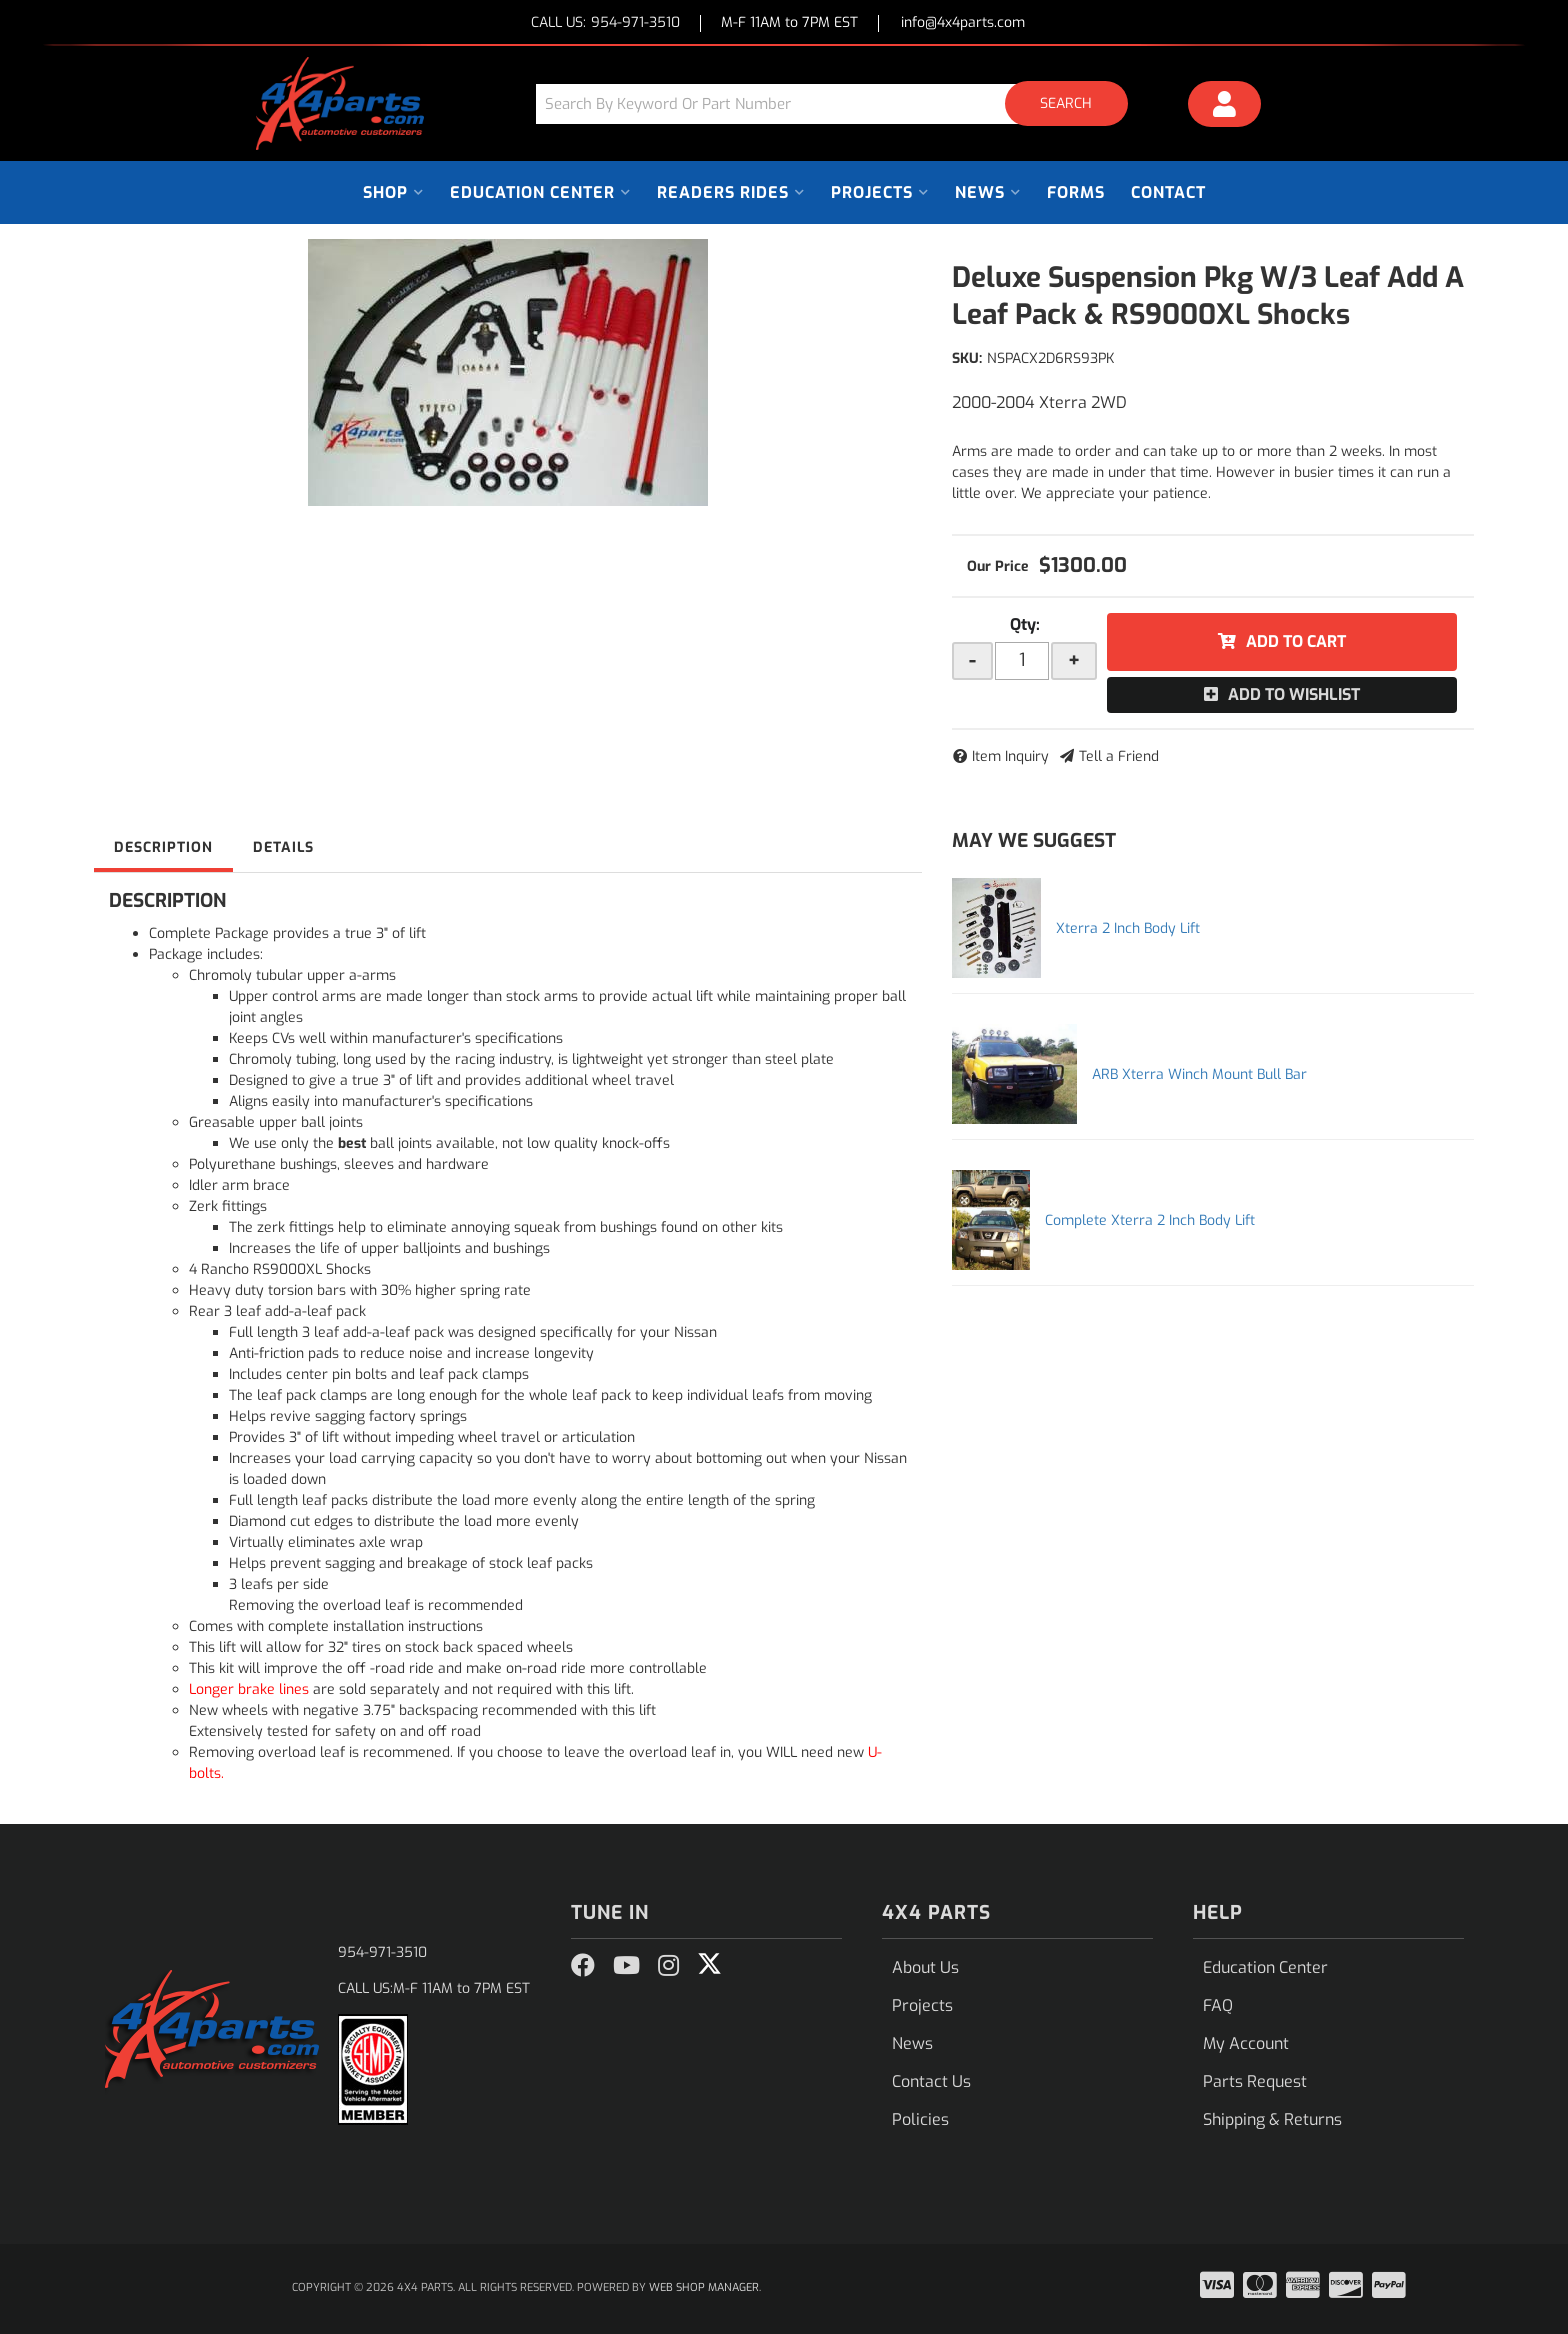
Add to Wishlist (1294, 694)
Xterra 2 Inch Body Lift (1128, 928)
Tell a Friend (1119, 756)
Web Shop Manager (704, 2287)
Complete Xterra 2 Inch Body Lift (1150, 1220)
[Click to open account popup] (1225, 107)
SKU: (967, 358)
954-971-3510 (382, 1952)
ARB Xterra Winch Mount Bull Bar (1199, 1074)
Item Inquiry (1010, 756)
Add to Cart (1296, 641)
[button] (839, 103)
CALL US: (605, 23)
